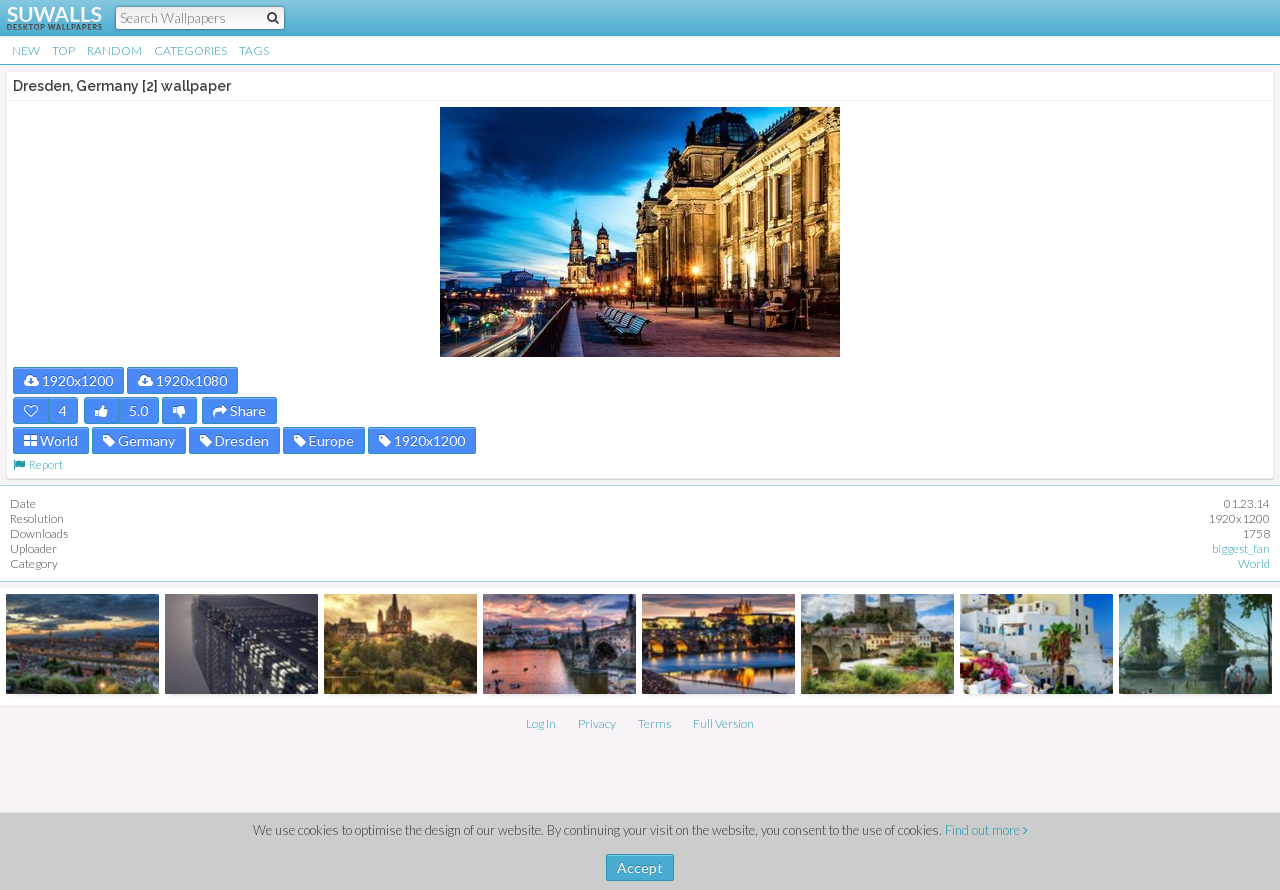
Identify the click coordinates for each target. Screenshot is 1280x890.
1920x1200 (68, 380)
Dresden (234, 440)
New (26, 50)
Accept (640, 867)
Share (239, 410)
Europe (324, 440)
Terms (654, 723)
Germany (139, 440)
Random (114, 50)
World (51, 440)
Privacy (597, 723)
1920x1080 (182, 380)
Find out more (986, 830)
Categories (190, 50)
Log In (541, 723)
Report (38, 464)
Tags (254, 50)
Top (63, 50)
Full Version (723, 723)
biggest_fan (1241, 548)
